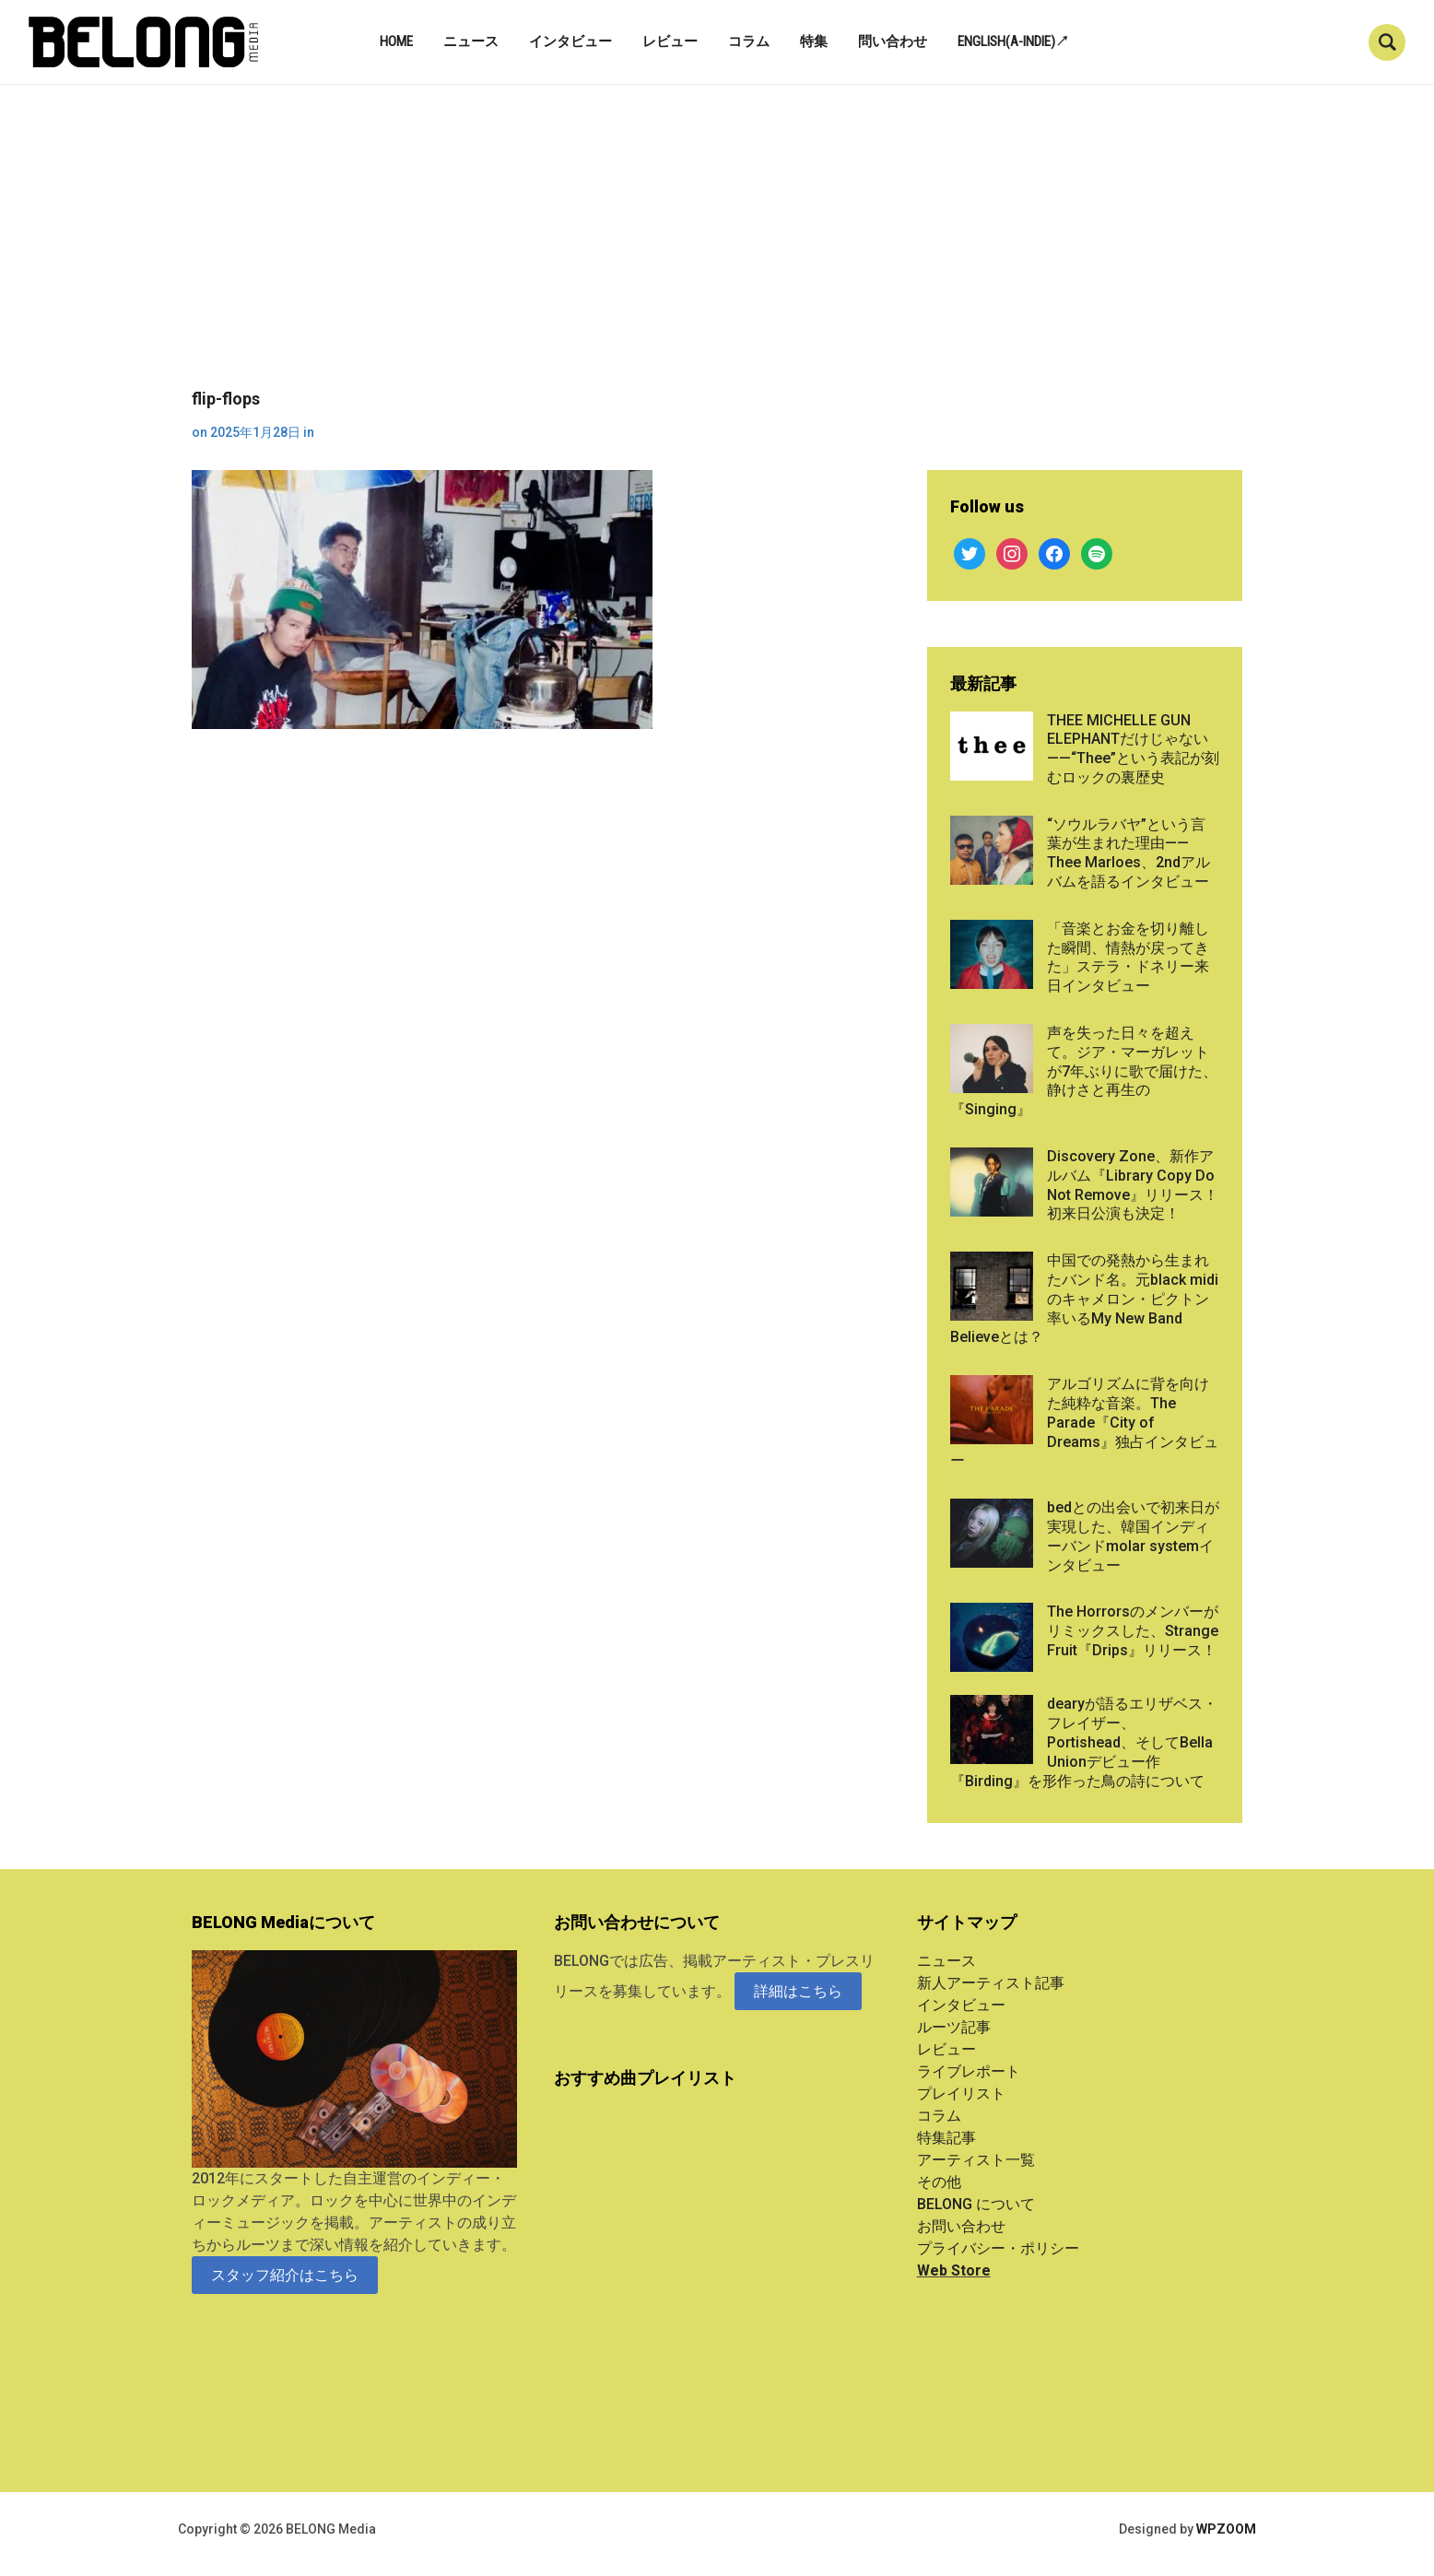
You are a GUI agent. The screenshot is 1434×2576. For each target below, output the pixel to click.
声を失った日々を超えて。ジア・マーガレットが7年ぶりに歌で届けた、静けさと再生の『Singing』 (1083, 1071)
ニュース (471, 41)
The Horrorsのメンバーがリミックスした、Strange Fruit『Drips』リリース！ (1132, 1631)
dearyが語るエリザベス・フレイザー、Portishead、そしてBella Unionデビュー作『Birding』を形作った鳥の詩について (1083, 1742)
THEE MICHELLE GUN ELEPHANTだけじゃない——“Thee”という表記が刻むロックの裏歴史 (1133, 749)
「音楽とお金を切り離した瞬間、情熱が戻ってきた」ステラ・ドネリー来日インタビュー (1128, 957)
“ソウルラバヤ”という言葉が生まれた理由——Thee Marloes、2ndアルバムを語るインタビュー (1128, 853)
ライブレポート (968, 2071)
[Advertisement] (717, 251)
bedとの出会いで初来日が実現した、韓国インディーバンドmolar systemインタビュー (1133, 1536)
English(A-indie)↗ (1013, 41)
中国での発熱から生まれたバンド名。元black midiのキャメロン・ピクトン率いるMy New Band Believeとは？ (1084, 1299)
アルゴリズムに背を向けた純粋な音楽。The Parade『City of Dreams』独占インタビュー (1084, 1422)
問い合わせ (892, 41)
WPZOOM (1226, 2529)
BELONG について (976, 2204)
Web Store (954, 2270)
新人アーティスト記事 (990, 1983)
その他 (939, 2182)
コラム (749, 41)
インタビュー (570, 41)
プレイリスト (961, 2093)
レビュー (670, 41)
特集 (814, 41)
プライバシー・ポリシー (998, 2248)
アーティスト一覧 (976, 2160)
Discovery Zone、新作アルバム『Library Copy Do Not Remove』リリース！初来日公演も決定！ (1132, 1184)
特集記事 (946, 2138)
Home (396, 41)
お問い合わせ (961, 2226)
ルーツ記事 (954, 2027)
